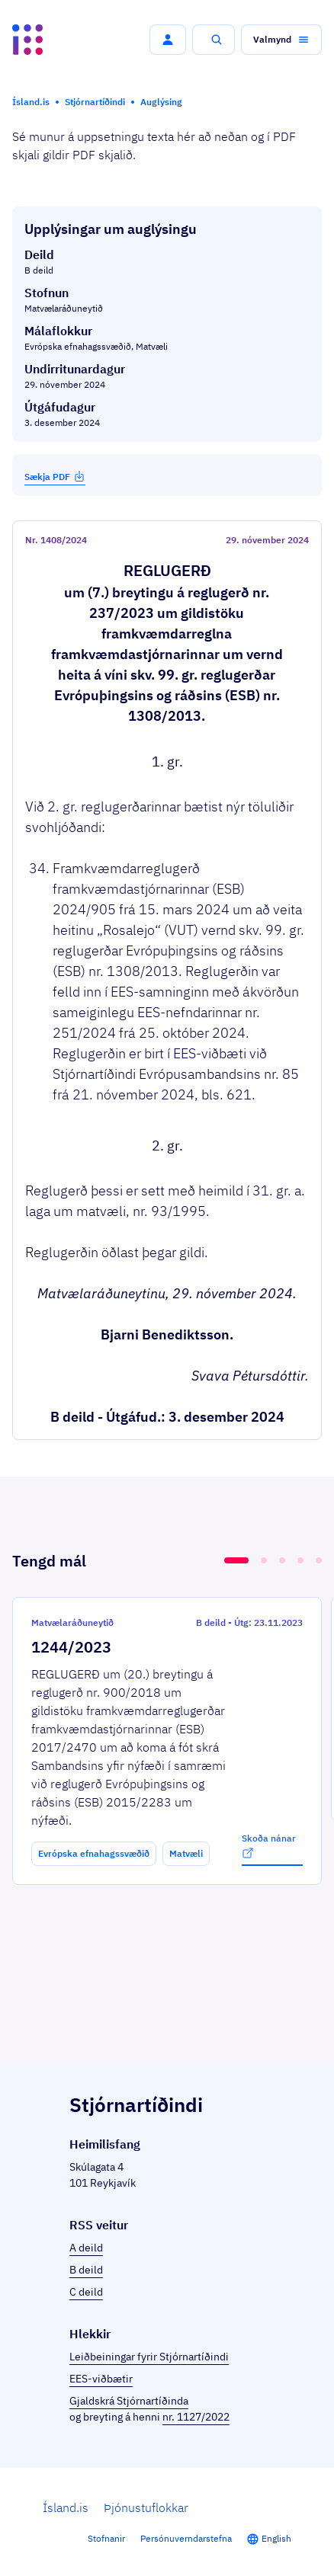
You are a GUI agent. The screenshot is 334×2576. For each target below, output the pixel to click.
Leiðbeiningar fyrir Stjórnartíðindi (149, 2356)
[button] (167, 39)
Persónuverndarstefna (186, 2538)
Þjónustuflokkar (146, 2507)
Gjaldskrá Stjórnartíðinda (128, 2401)
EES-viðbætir (101, 2379)
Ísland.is (65, 2507)
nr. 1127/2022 (196, 2417)
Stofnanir (106, 2538)
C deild (86, 2292)
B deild (86, 2270)
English (276, 2538)
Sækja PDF (54, 476)
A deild (86, 2247)
